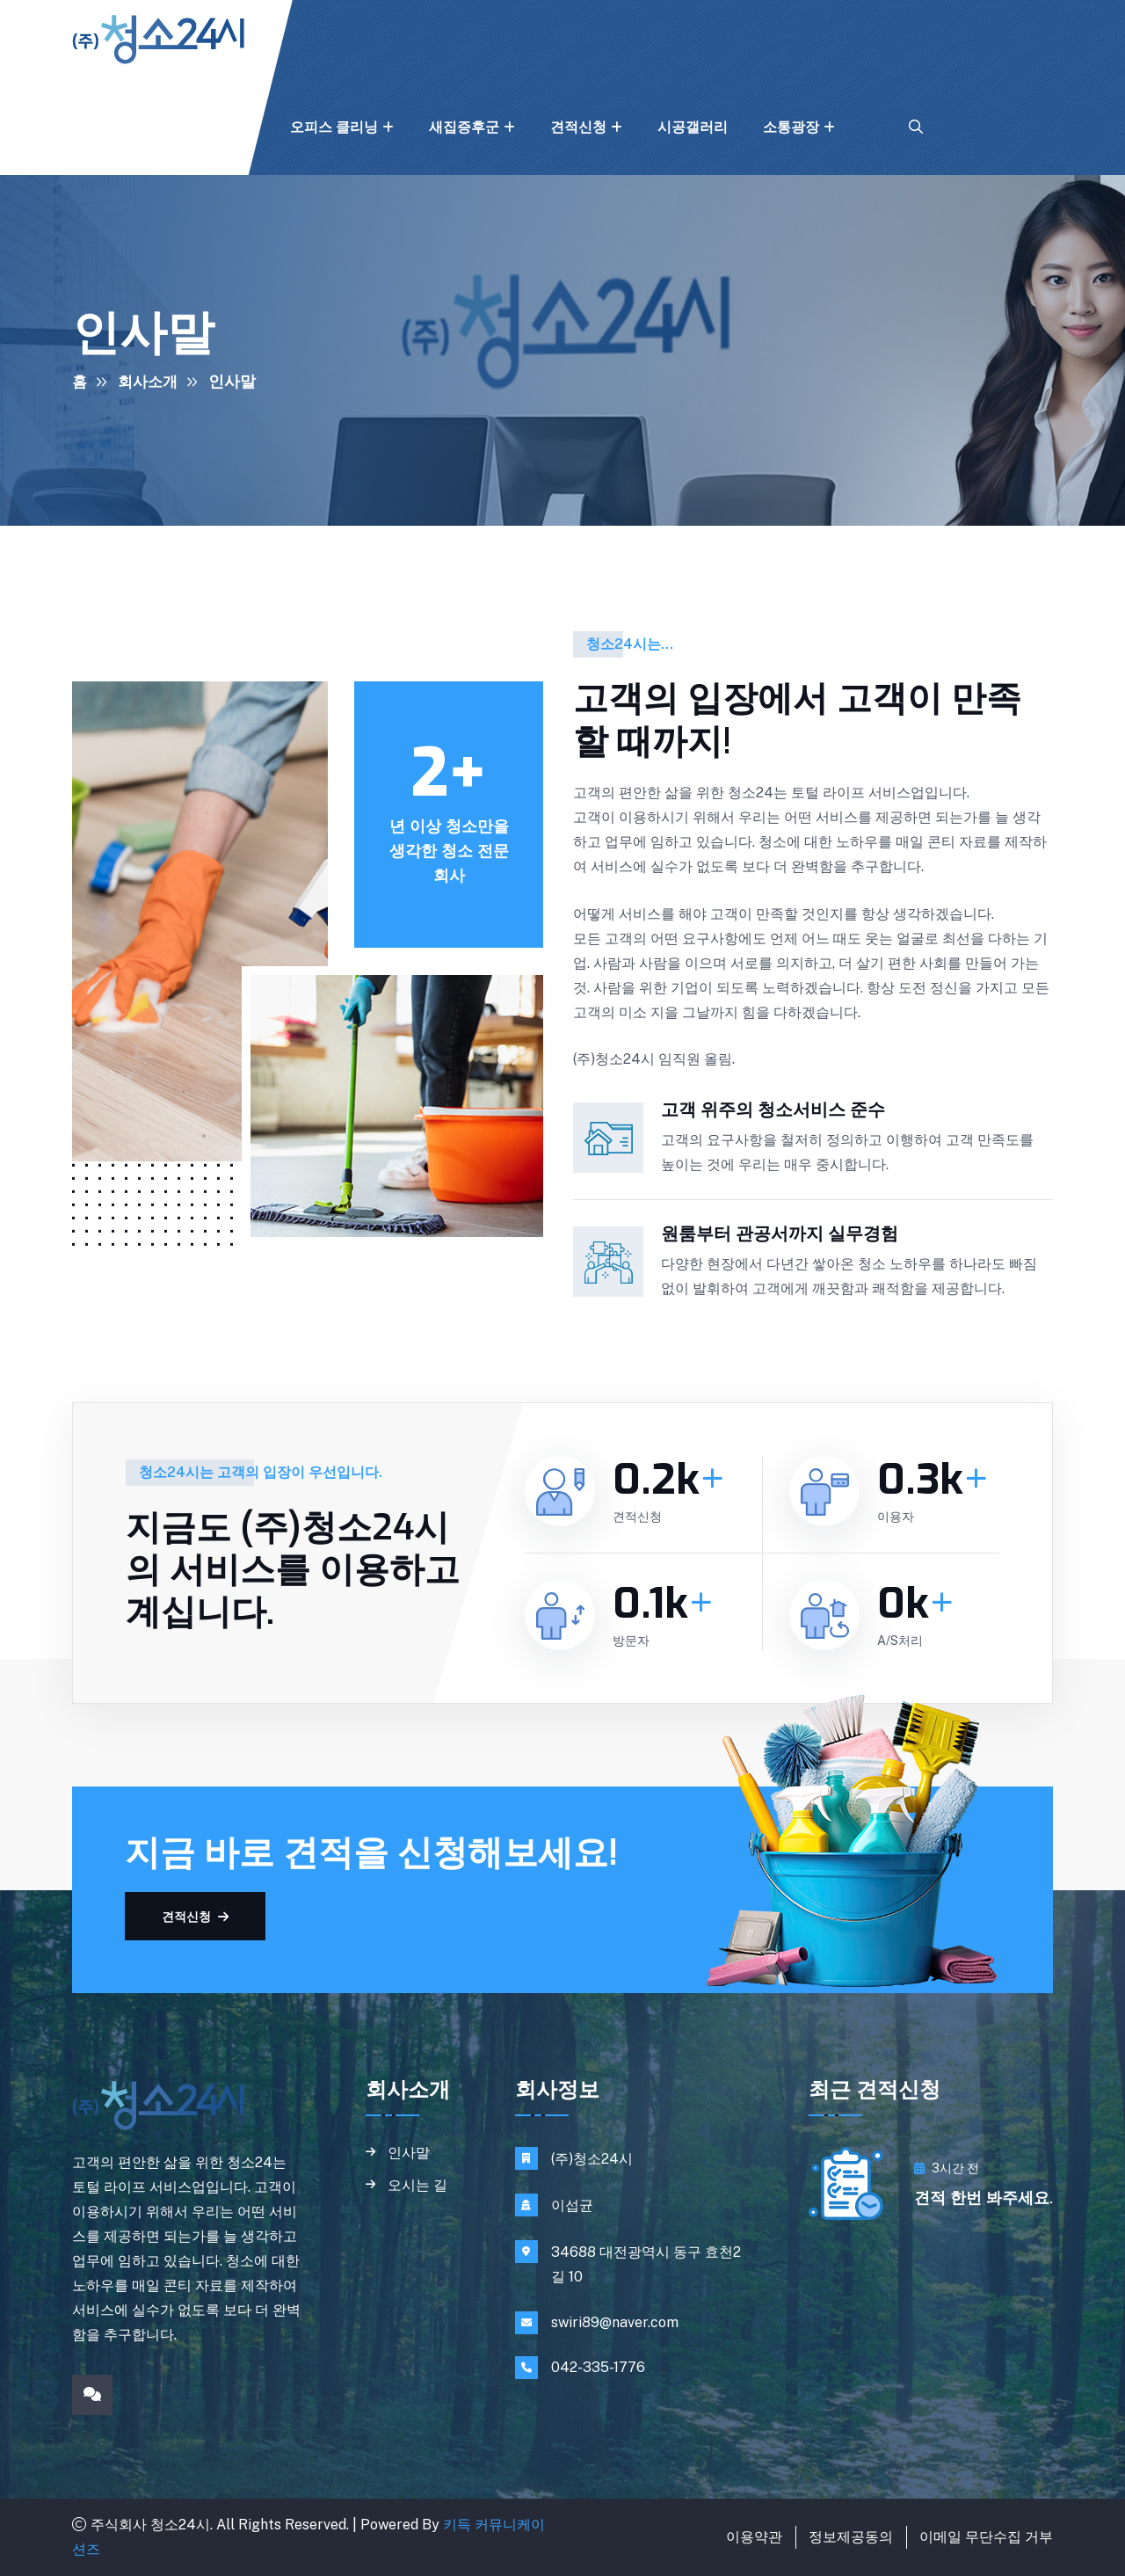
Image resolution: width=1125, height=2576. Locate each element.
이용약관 (754, 2537)
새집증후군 (464, 127)
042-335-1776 (598, 2367)
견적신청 (578, 127)
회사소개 (100, 127)
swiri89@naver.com (615, 2322)
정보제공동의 (851, 2537)
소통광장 (791, 127)
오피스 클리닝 (334, 127)
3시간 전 (946, 2168)
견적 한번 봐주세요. (983, 2198)
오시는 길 (417, 2187)
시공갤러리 (692, 127)
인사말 (409, 2153)
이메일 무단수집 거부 (986, 2537)
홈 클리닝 (209, 127)
